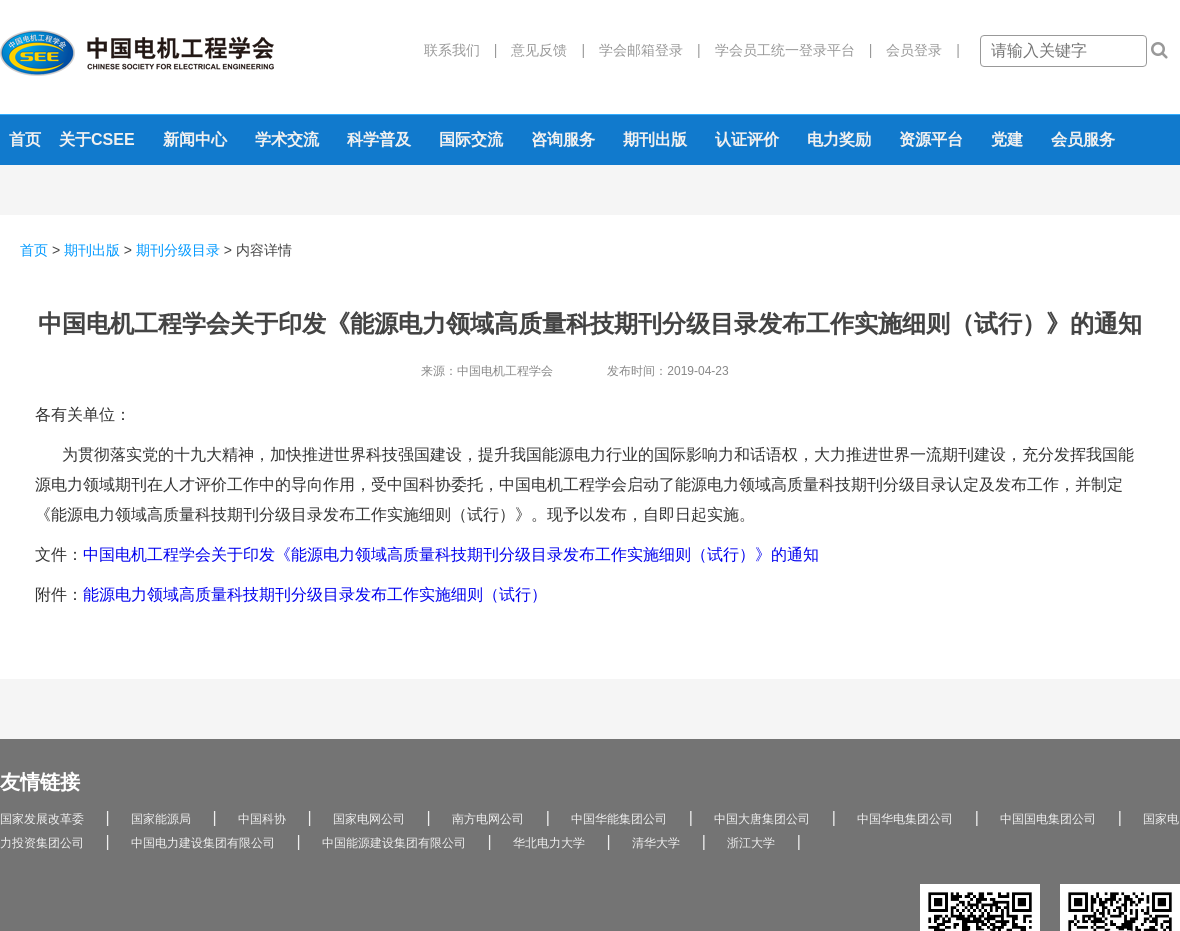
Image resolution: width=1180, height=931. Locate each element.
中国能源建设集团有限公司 (394, 843)
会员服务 (1083, 139)
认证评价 (747, 139)
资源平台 (931, 139)
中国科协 (262, 819)
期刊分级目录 (178, 250)
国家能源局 (161, 819)
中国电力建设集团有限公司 (203, 843)
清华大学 (656, 843)
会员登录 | (916, 50)
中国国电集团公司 (1048, 819)
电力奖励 (839, 139)
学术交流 (287, 139)
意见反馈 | (541, 50)
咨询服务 (563, 139)
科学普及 (379, 139)
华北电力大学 (549, 843)
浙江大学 (751, 843)
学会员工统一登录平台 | (787, 50)
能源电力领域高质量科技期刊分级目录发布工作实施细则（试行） (315, 594)
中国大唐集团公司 (762, 819)
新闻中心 (195, 139)
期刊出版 (655, 139)
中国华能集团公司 (619, 819)
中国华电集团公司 (905, 819)
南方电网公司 (488, 819)
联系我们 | (461, 50)
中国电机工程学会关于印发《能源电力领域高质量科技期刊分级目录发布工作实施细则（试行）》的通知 (451, 554)
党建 (1007, 139)
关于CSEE (97, 139)
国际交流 (471, 139)
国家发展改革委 (42, 819)
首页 (25, 139)
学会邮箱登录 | (643, 50)
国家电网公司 (369, 819)
